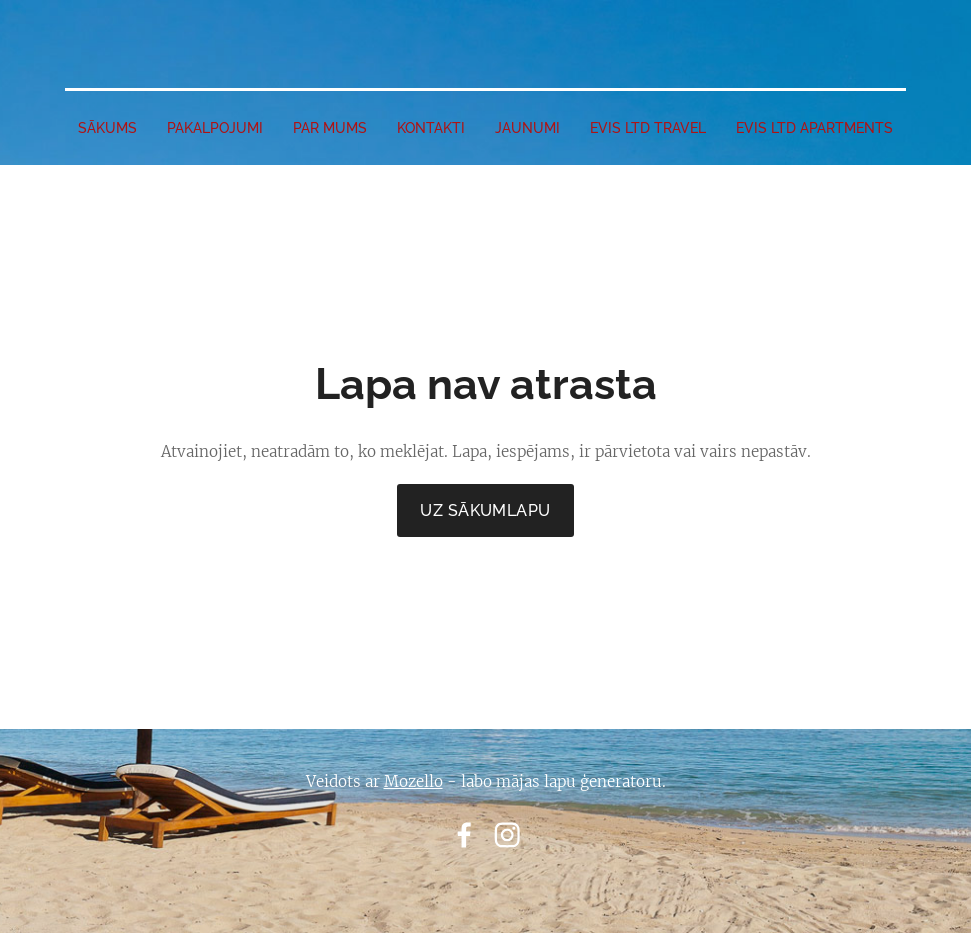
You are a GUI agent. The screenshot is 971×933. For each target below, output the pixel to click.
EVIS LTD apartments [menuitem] (814, 128)
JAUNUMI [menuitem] (527, 128)
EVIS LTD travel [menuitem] (648, 128)
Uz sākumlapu (485, 510)
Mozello (413, 781)
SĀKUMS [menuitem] (107, 128)
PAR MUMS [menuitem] (330, 128)
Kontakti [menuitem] (431, 128)
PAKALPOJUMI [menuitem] (215, 128)
